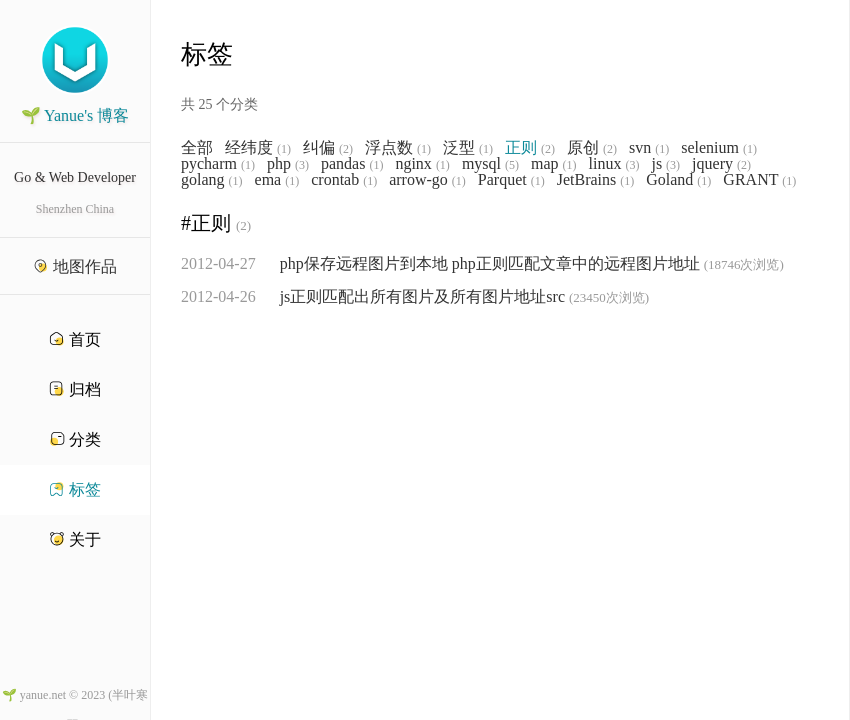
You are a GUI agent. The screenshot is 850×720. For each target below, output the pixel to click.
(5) (512, 165)
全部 (197, 148)
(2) (346, 149)
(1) (284, 149)
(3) (302, 165)
